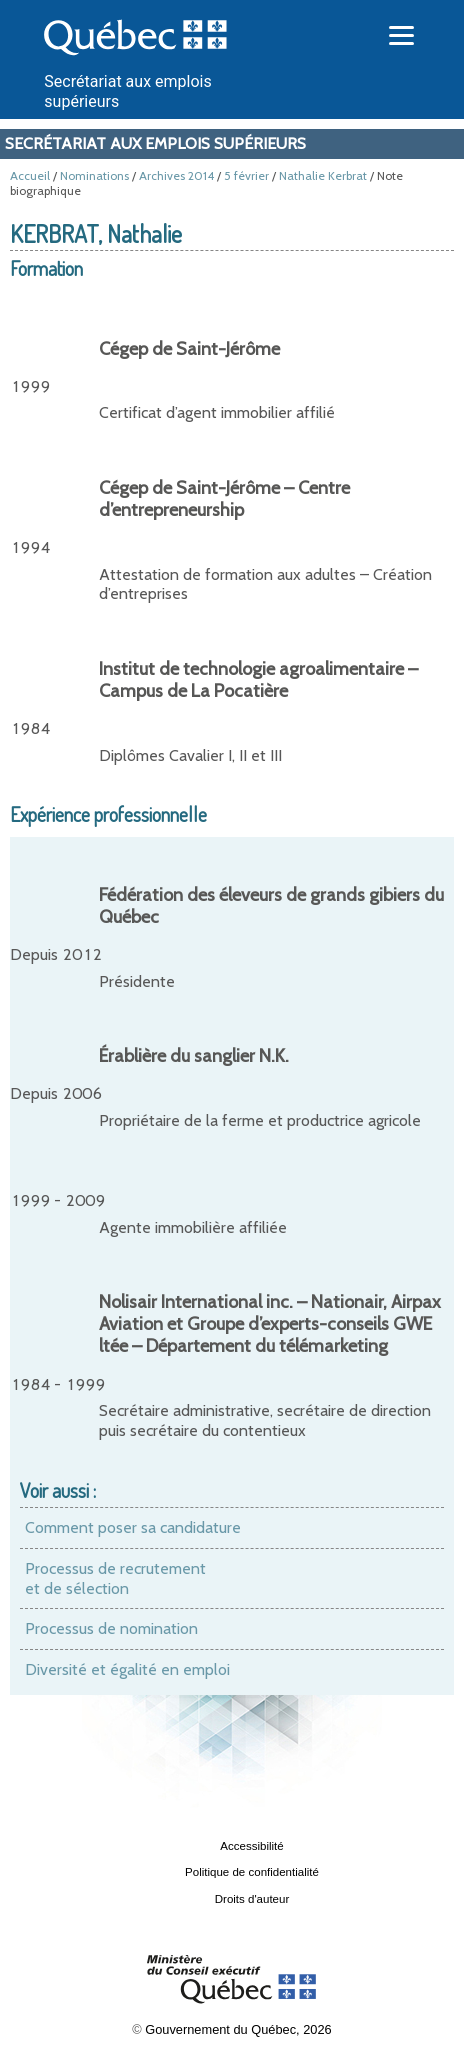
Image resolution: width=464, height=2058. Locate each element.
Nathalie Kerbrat (323, 175)
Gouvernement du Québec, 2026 (238, 2029)
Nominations (94, 175)
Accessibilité (251, 1846)
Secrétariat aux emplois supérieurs (155, 143)
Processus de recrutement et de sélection (115, 1578)
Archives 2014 (176, 175)
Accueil (30, 175)
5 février (246, 175)
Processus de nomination (111, 1628)
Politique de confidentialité (252, 1872)
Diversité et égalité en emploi (127, 1669)
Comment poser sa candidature (133, 1527)
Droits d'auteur (252, 1899)
